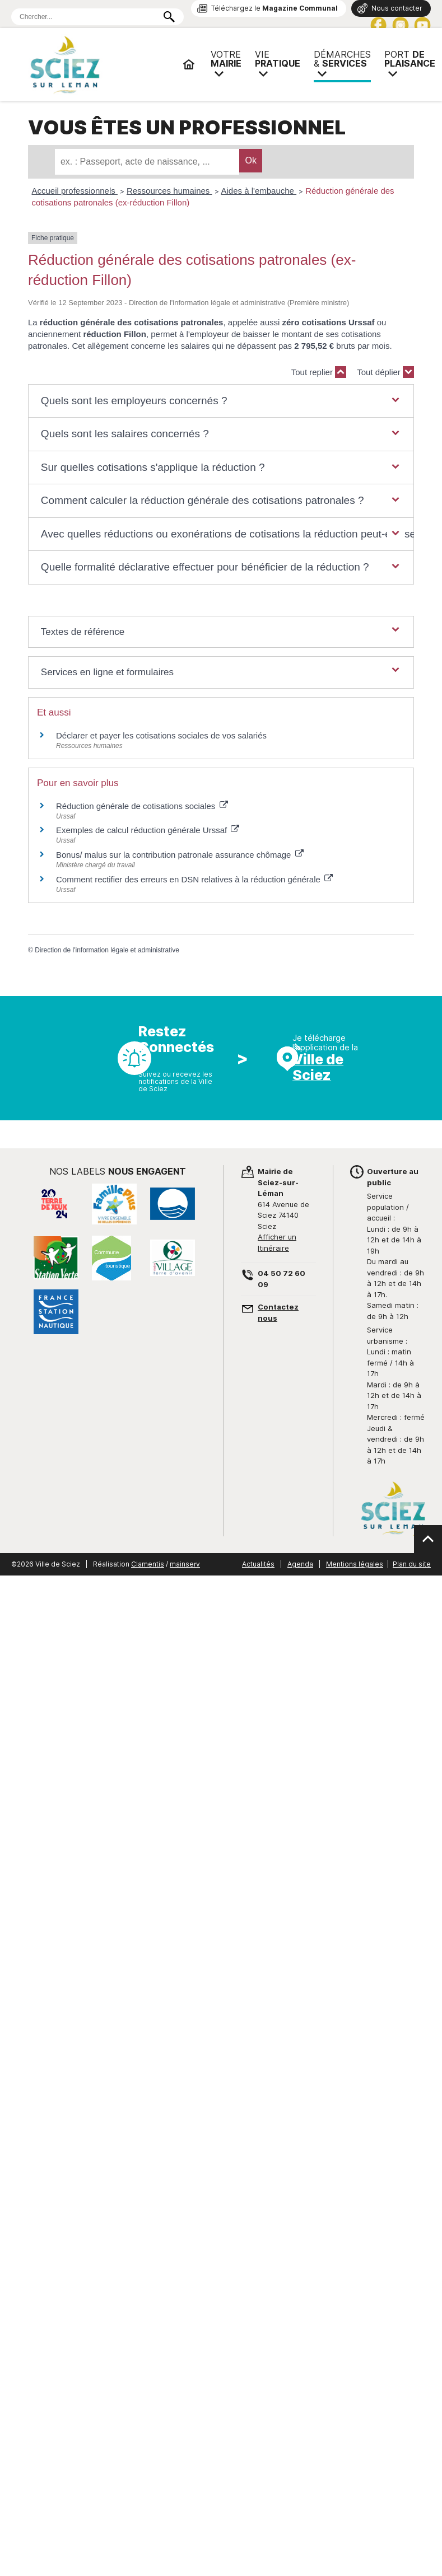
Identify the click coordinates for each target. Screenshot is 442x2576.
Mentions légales (354, 1564)
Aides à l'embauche (259, 190)
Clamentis (147, 1564)
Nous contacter (396, 8)
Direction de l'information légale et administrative (107, 950)
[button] (221, 401)
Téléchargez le (274, 8)
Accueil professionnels (75, 190)
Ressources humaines (169, 190)
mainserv (185, 1564)
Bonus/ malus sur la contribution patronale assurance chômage (180, 854)
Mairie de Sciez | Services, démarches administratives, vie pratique (101, 64)
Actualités (258, 1564)
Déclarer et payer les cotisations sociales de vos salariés (161, 735)
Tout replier (318, 372)
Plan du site (412, 1564)
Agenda (300, 1564)
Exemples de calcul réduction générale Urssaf (147, 830)
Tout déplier (385, 372)
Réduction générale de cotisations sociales (142, 806)
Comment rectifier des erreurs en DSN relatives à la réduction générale (194, 879)
